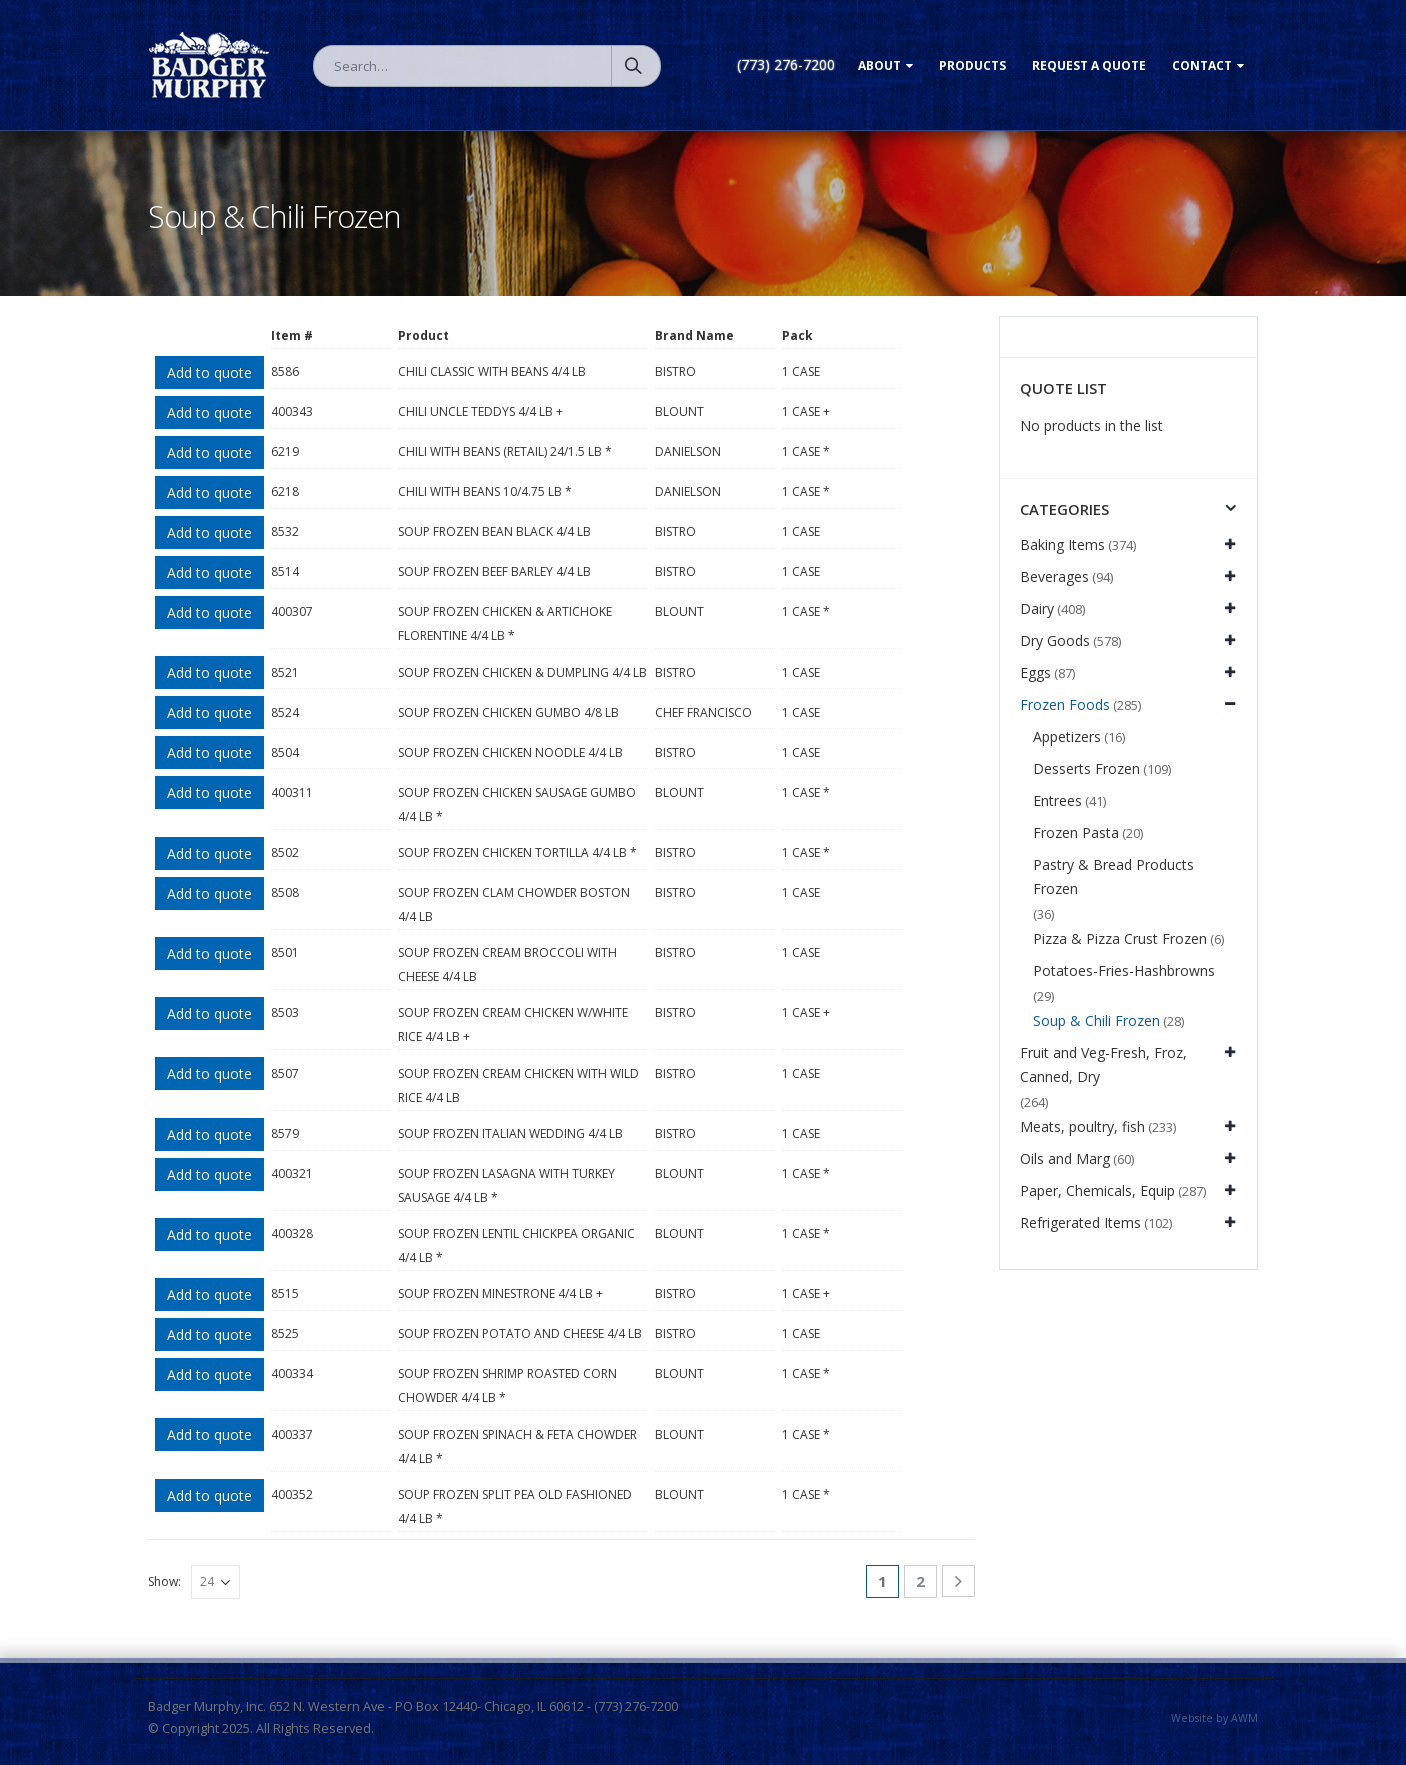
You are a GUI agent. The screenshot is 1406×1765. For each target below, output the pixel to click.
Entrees (1057, 800)
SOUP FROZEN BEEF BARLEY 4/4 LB (494, 571)
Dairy (1037, 608)
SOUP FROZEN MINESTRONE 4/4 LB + (500, 1293)
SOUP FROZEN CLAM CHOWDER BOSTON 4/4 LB (514, 904)
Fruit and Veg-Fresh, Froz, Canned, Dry (1103, 1064)
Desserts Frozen (1086, 768)
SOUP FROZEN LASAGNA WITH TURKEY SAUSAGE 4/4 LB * (506, 1185)
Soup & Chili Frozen (1096, 1020)
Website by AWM (1214, 1718)
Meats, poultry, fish (1082, 1126)
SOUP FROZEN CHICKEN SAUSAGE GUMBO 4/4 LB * (517, 804)
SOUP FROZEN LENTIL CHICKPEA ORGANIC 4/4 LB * (516, 1245)
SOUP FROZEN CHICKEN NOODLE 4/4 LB (510, 752)
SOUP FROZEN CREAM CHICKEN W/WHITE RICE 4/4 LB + (513, 1024)
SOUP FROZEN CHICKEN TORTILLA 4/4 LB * (517, 852)
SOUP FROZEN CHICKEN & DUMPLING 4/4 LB (522, 672)
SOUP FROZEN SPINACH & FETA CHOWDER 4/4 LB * (517, 1446)
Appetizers (1067, 736)
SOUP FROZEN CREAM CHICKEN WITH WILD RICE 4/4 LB (518, 1085)
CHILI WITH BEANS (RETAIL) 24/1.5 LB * (505, 451)
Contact (1202, 65)
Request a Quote (1089, 65)
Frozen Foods (1065, 704)
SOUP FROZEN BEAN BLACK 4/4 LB (494, 531)
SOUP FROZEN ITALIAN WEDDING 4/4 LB (510, 1133)
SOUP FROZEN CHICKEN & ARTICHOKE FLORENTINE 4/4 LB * (505, 623)
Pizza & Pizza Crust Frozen (1120, 938)
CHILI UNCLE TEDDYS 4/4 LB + (480, 411)
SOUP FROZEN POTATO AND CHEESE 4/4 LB (520, 1333)
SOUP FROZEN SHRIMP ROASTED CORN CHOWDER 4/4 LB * (507, 1385)
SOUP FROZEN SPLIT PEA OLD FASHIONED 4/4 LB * (515, 1506)
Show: (164, 1581)
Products (972, 65)
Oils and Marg (1065, 1158)
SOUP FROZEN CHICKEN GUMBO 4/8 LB (508, 712)
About (879, 65)
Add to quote (209, 372)
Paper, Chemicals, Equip (1097, 1190)
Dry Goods (1055, 640)
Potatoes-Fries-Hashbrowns (1124, 970)
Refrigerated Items (1080, 1222)
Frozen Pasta (1076, 832)
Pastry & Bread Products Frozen (1113, 876)
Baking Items (1062, 544)
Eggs (1035, 672)
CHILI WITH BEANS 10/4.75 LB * (485, 491)
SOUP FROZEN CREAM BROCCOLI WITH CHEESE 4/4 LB (507, 964)
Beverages (1054, 576)
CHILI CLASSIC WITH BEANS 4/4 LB (492, 371)
